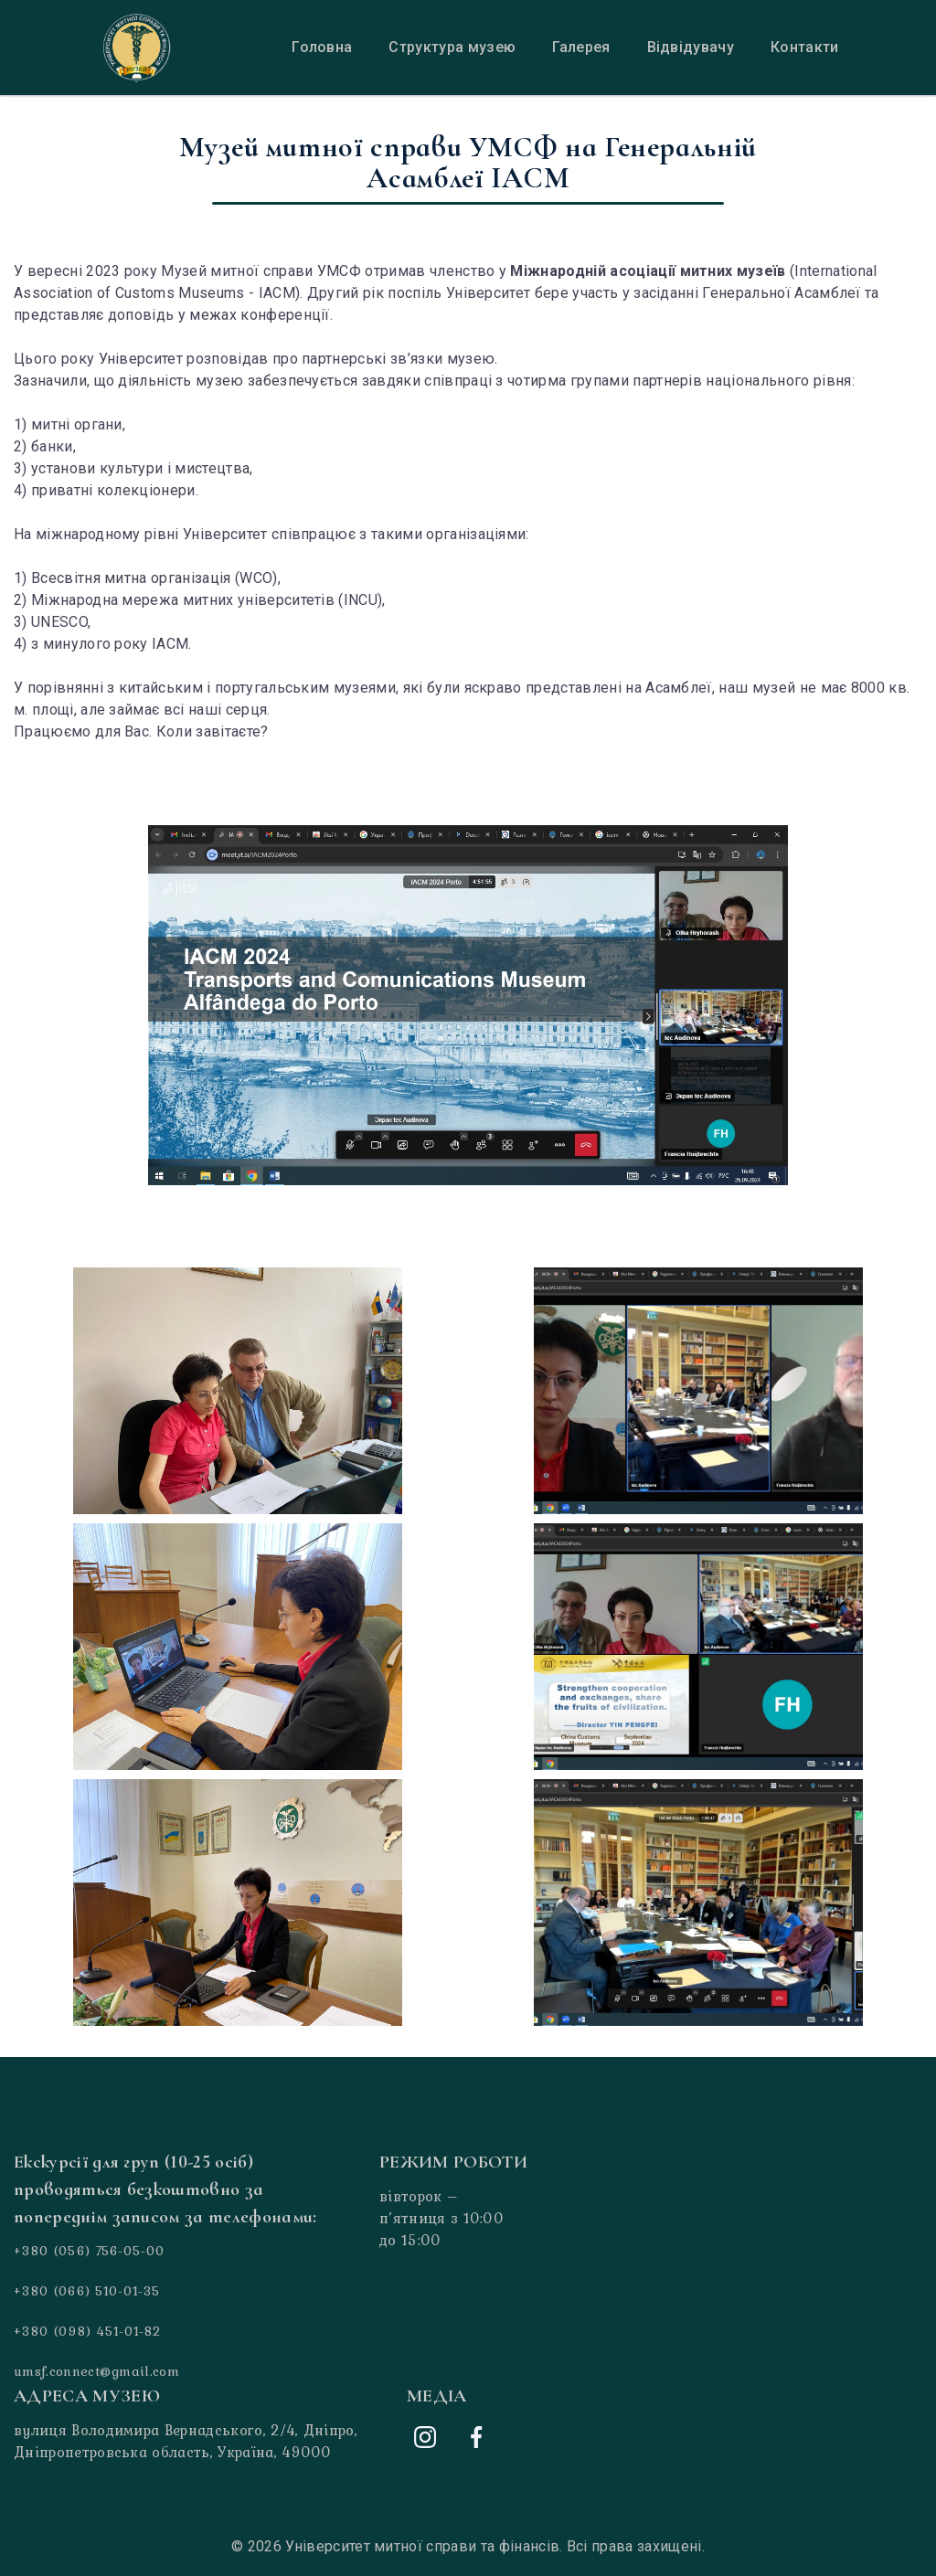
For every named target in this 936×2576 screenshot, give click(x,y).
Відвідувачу (691, 47)
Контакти (805, 47)
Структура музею (452, 47)
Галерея (581, 47)
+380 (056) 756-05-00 (89, 2251)
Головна (322, 47)
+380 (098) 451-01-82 (87, 2331)
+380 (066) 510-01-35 (87, 2291)
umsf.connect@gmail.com (96, 2371)
